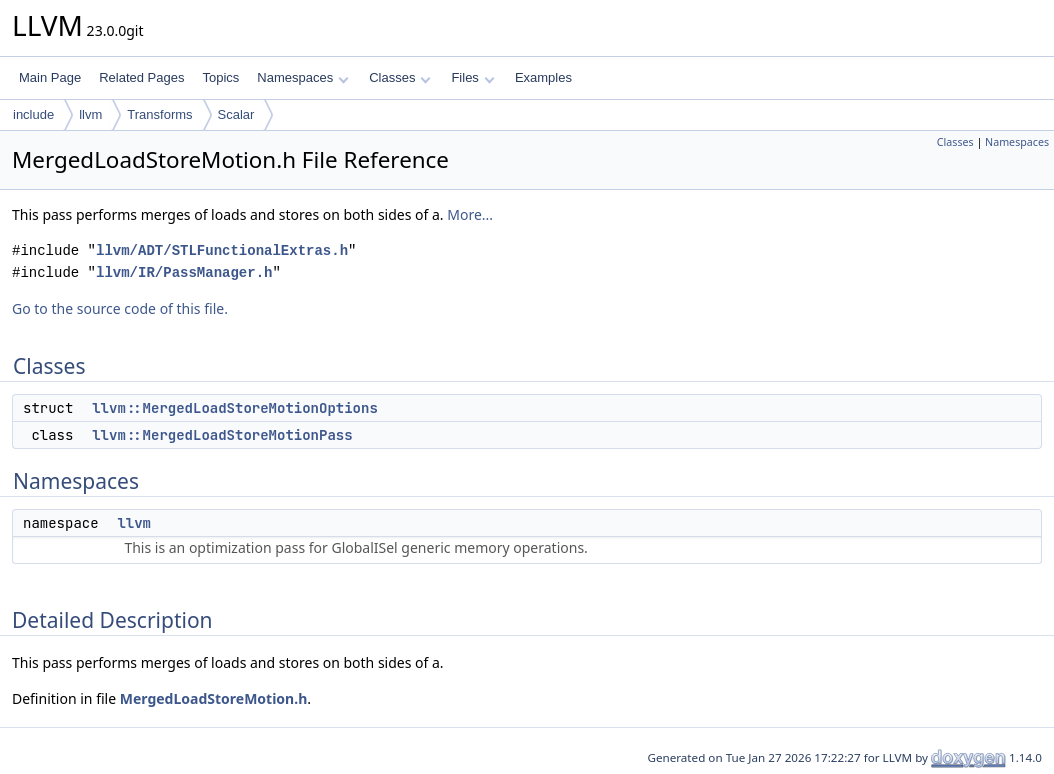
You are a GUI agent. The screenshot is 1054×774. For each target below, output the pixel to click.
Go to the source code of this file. (120, 308)
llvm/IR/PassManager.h (184, 272)
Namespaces (302, 77)
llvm (90, 114)
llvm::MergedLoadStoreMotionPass (222, 435)
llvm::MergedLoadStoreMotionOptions (235, 408)
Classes (400, 77)
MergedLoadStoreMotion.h (214, 698)
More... (470, 214)
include (33, 114)
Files (472, 77)
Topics (220, 77)
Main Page (50, 77)
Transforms (159, 114)
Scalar (236, 114)
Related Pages (141, 77)
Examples (543, 77)
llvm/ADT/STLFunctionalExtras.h (222, 250)
